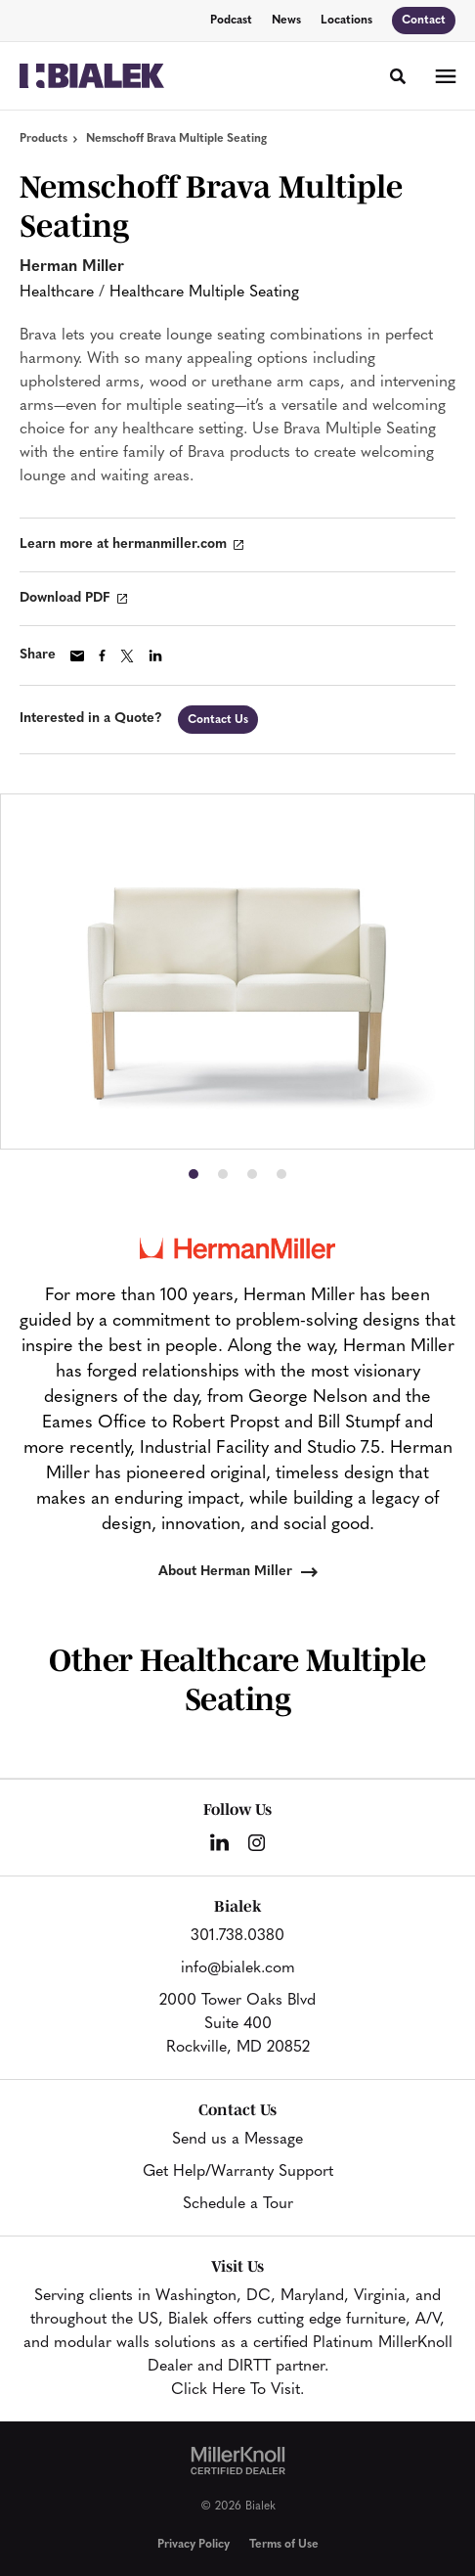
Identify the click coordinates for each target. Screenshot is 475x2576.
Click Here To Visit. (237, 2390)
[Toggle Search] (398, 76)
